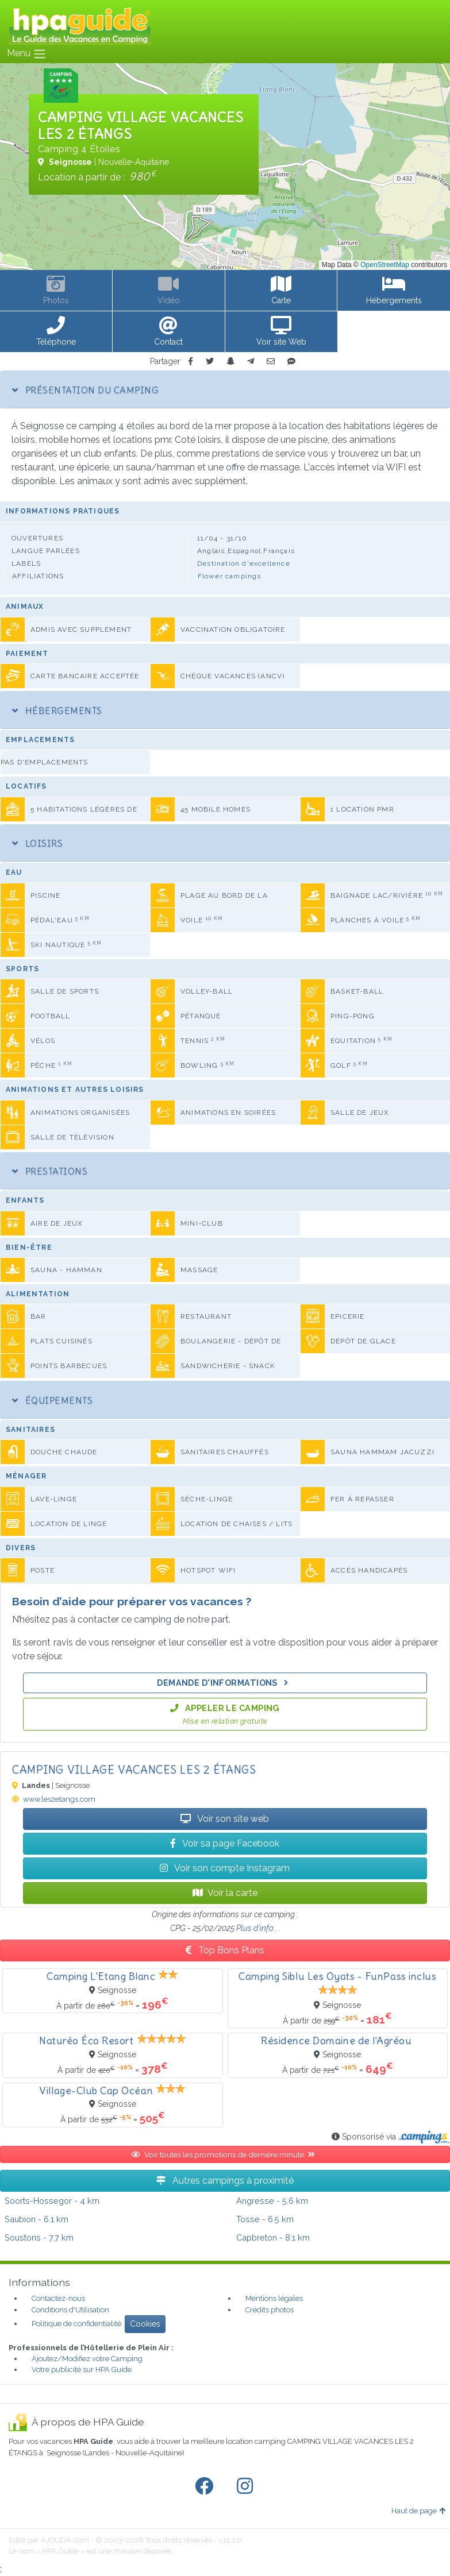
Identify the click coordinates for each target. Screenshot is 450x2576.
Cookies (145, 2323)
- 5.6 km (272, 2201)
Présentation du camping (85, 390)
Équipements (52, 1400)
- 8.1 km (273, 2237)
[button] (56, 332)
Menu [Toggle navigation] (27, 54)
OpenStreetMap (384, 265)
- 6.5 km (265, 2219)
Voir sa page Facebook (224, 1843)
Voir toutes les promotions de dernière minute (225, 2154)
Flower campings (229, 576)
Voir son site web (224, 1818)
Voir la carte (225, 1892)
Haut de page (418, 2511)
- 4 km (52, 2201)
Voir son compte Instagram (225, 1868)
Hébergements (57, 710)
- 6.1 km (36, 2219)
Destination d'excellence (243, 563)
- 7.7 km (39, 2237)
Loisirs (37, 843)
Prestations (49, 1171)
